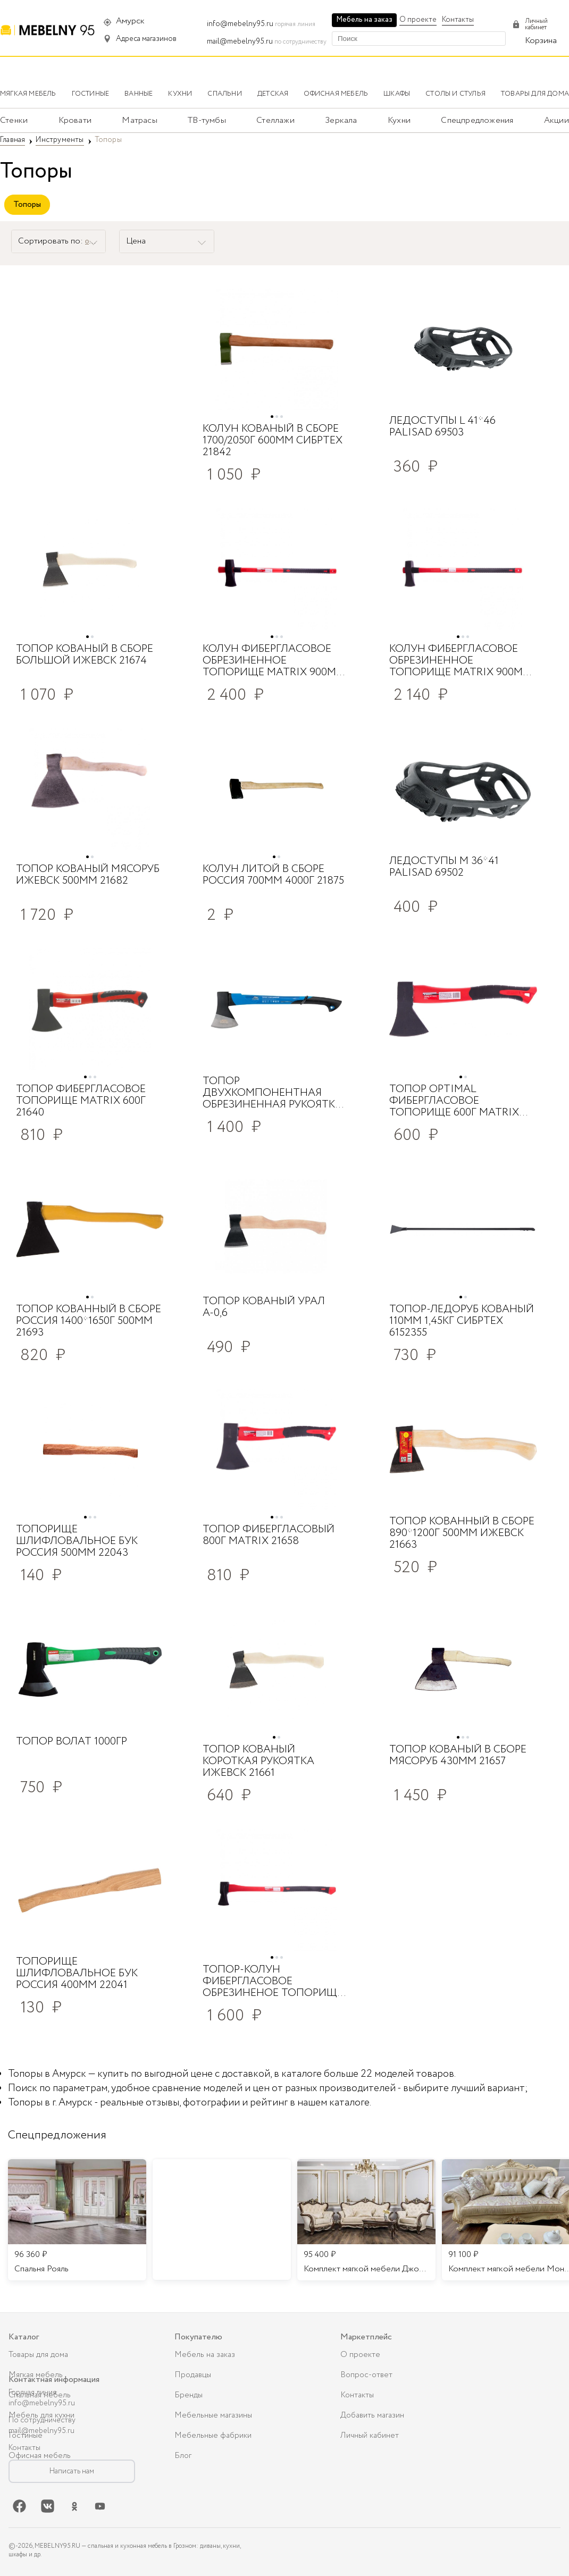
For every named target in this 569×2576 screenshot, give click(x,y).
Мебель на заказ (364, 19)
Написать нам (71, 2471)
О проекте (418, 19)
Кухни (399, 120)
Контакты (458, 19)
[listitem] (77, 2219)
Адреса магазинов (146, 38)
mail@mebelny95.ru (240, 41)
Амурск (130, 21)
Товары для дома (38, 2355)
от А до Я (100, 241)
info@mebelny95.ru (240, 24)
